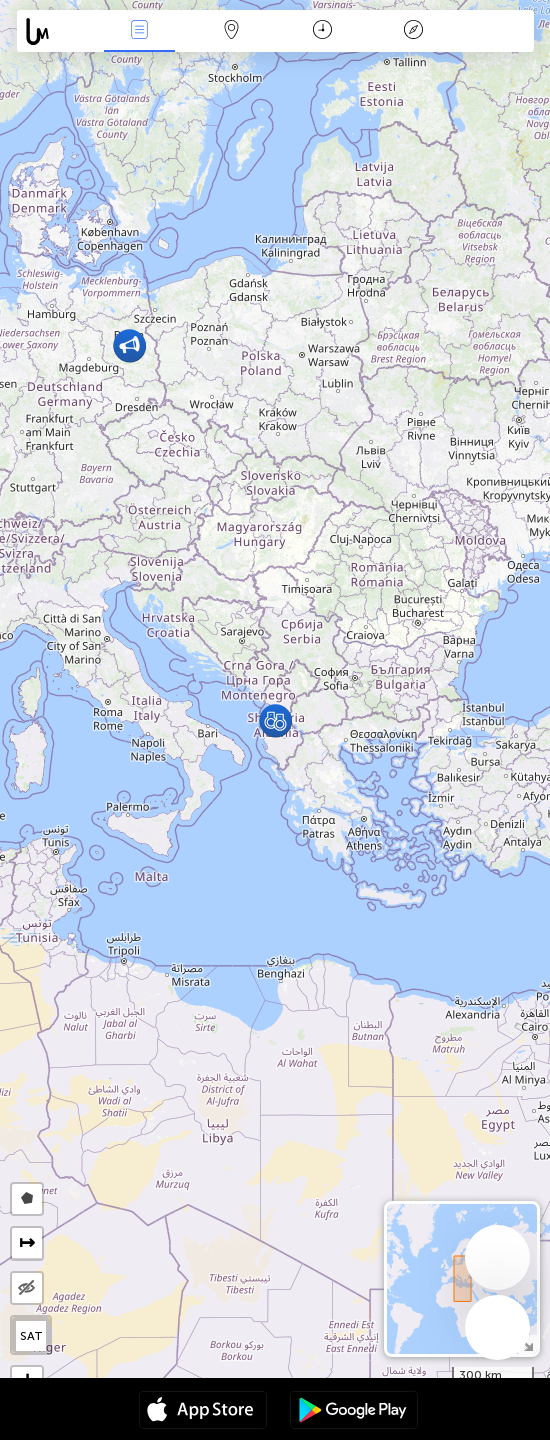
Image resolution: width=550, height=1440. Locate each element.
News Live (140, 31)
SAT (31, 1336)
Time (322, 31)
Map (231, 31)
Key (414, 31)
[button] (129, 345)
